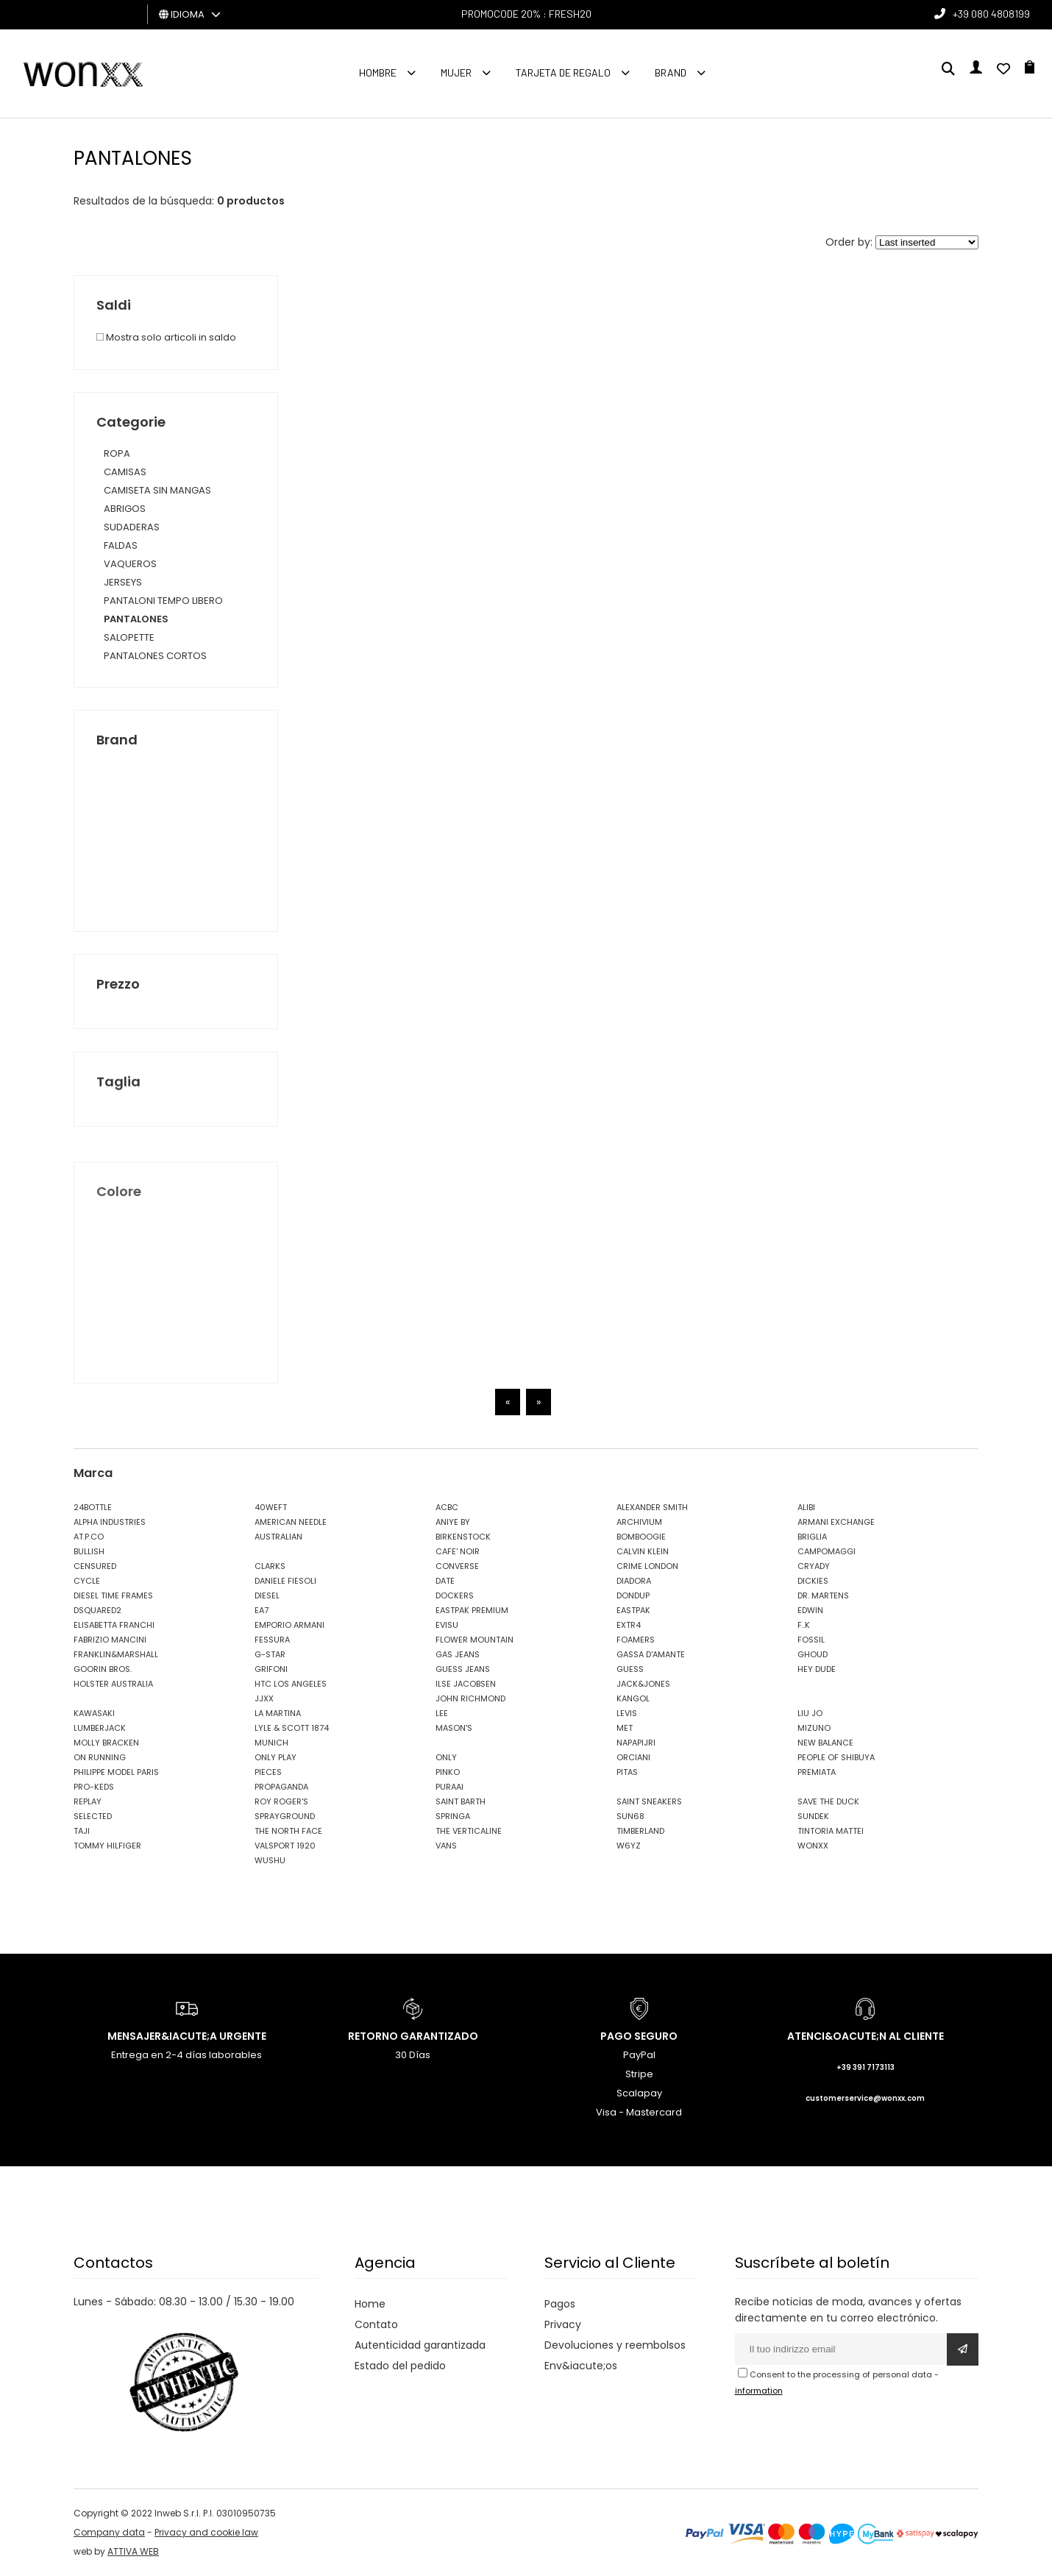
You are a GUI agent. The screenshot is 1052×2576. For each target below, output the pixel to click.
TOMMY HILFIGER (107, 1845)
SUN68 (630, 1816)
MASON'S (454, 1728)
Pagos (559, 2303)
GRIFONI (271, 1669)
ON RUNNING (100, 1757)
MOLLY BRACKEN (106, 1742)
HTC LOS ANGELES (291, 1684)
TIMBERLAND (640, 1831)
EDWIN (810, 1610)
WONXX (812, 1845)
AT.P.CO (89, 1537)
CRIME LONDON (647, 1566)
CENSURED (95, 1566)
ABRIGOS (125, 509)
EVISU (447, 1625)
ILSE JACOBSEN (466, 1684)
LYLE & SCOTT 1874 (292, 1728)
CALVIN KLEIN (642, 1551)
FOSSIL (811, 1639)
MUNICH (271, 1742)
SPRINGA (453, 1816)
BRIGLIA (812, 1537)
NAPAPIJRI (635, 1742)
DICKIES (812, 1581)
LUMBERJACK (100, 1728)
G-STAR (270, 1654)
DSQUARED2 (97, 1610)
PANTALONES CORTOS (155, 656)
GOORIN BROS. (103, 1669)
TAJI (82, 1831)
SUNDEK (813, 1816)
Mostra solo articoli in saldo (166, 337)
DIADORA (633, 1581)
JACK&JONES (643, 1684)
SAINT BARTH (461, 1801)
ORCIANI (633, 1757)
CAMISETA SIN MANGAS (157, 490)
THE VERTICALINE (469, 1831)
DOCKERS (455, 1595)
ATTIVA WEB (133, 2551)
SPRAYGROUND (285, 1816)
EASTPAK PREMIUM (472, 1610)
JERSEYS (123, 582)
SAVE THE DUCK (828, 1801)
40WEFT (271, 1507)
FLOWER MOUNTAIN (474, 1639)
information (759, 2391)
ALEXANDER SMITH (652, 1507)
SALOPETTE (129, 637)
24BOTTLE (93, 1507)
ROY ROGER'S (281, 1801)
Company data (109, 2532)
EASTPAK (633, 1610)
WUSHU (270, 1860)
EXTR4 (628, 1625)
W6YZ (628, 1845)
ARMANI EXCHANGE (836, 1522)
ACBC (447, 1507)
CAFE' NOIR (458, 1551)
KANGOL (633, 1698)
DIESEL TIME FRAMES (113, 1595)
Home (370, 2303)
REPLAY (88, 1801)
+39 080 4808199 (991, 13)
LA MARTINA (278, 1713)
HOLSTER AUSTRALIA (113, 1684)
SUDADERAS (132, 527)
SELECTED (93, 1816)
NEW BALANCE (825, 1742)
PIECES (268, 1772)
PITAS (627, 1772)
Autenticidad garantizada (420, 2345)
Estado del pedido (400, 2365)
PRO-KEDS (94, 1787)
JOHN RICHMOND (470, 1698)
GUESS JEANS (463, 1669)
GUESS (630, 1669)
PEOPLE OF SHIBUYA (836, 1757)
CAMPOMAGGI (826, 1551)
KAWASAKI (94, 1713)
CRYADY (813, 1566)
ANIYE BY (453, 1522)
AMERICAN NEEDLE (291, 1522)
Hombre (378, 72)
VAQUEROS (130, 564)
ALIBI (806, 1507)
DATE (445, 1581)
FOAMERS (635, 1639)
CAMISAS (125, 472)
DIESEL (267, 1595)
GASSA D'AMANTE (650, 1654)
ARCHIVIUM (639, 1522)
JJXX (264, 1698)
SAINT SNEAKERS (649, 1801)
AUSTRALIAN (278, 1537)
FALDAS (121, 545)
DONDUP (633, 1595)
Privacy (562, 2324)
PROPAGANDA (281, 1787)
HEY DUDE (816, 1669)
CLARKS (270, 1566)
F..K (803, 1625)
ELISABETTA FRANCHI (114, 1625)
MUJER (456, 72)
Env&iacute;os (580, 2365)
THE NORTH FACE (288, 1831)
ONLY (446, 1757)
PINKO (448, 1772)
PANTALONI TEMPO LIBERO (163, 601)
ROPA (117, 453)
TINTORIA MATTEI (830, 1831)
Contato (376, 2324)
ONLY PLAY (275, 1757)
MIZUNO (814, 1728)
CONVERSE (457, 1566)
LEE (442, 1713)
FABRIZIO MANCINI (110, 1639)
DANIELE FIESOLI (285, 1581)
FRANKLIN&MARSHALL (116, 1654)
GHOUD (812, 1654)
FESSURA (272, 1639)
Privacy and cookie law (206, 2532)
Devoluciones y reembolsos (615, 2345)
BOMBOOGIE (641, 1537)
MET (624, 1728)
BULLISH (89, 1551)
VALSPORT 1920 (285, 1845)
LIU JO (809, 1713)
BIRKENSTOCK (463, 1537)
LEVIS (626, 1713)
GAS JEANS (458, 1654)
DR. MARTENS (823, 1595)
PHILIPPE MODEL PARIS (116, 1772)
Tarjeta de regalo (563, 72)
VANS (446, 1845)
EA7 (262, 1610)
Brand (670, 72)
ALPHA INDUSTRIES (110, 1522)
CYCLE (87, 1581)
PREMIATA (816, 1772)
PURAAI (449, 1787)
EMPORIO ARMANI (289, 1625)
